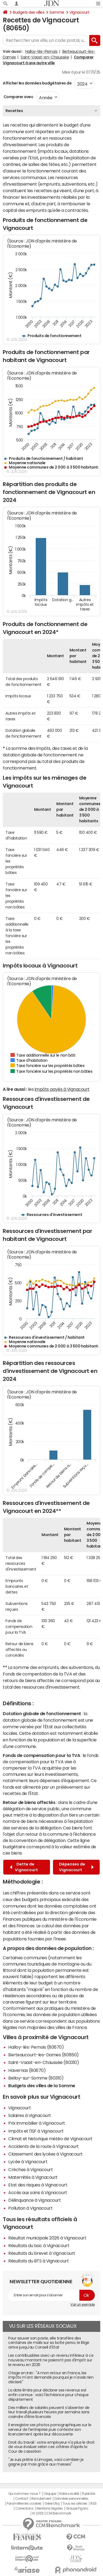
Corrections (24, 2508)
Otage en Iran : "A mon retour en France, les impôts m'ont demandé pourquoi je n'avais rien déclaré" (50, 2377)
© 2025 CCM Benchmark (51, 2513)
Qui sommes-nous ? (24, 2493)
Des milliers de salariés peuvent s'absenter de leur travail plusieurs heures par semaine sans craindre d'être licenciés (49, 2412)
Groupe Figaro (77, 2508)
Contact (21, 2498)
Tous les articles (75, 2503)
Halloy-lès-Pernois (41, 51)
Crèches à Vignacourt (30, 2169)
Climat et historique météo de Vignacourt (50, 2138)
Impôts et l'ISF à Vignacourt (36, 2131)
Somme (56, 12)
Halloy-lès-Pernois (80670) (36, 2047)
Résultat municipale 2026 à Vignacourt (47, 2238)
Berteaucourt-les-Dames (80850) (43, 2054)
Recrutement (41, 2498)
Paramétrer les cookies (24, 2503)
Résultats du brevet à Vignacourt (41, 2253)
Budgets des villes (28, 12)
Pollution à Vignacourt (30, 2208)
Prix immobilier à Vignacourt (36, 2123)
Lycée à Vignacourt (27, 2161)
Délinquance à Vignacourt (34, 2200)
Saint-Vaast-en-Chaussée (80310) (43, 2062)
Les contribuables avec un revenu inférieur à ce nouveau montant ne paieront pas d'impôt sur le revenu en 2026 (50, 2360)
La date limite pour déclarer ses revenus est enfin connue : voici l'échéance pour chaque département (48, 2394)
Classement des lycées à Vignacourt (45, 2154)
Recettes (14, 111)
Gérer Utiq (51, 2503)
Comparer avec (18, 97)
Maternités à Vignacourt (33, 2177)
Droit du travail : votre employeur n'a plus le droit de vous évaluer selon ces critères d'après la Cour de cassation (51, 2447)
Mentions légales (50, 2508)
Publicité (88, 2493)
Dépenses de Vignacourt (76, 1867)
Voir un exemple (82, 2304)
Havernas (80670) (27, 2070)
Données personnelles (71, 2498)
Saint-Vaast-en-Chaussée (45, 57)
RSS (93, 2503)
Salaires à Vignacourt (29, 2115)
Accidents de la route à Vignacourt (43, 2146)
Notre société (69, 2493)
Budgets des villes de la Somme (41, 2085)
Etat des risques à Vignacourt (37, 2185)
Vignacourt (79, 12)
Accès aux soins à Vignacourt (37, 2192)
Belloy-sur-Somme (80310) (35, 2078)
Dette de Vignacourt (24, 1867)
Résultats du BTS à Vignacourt (38, 2261)
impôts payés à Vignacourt (62, 1089)
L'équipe (50, 2493)
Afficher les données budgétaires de (37, 83)
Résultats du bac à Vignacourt (38, 2245)
